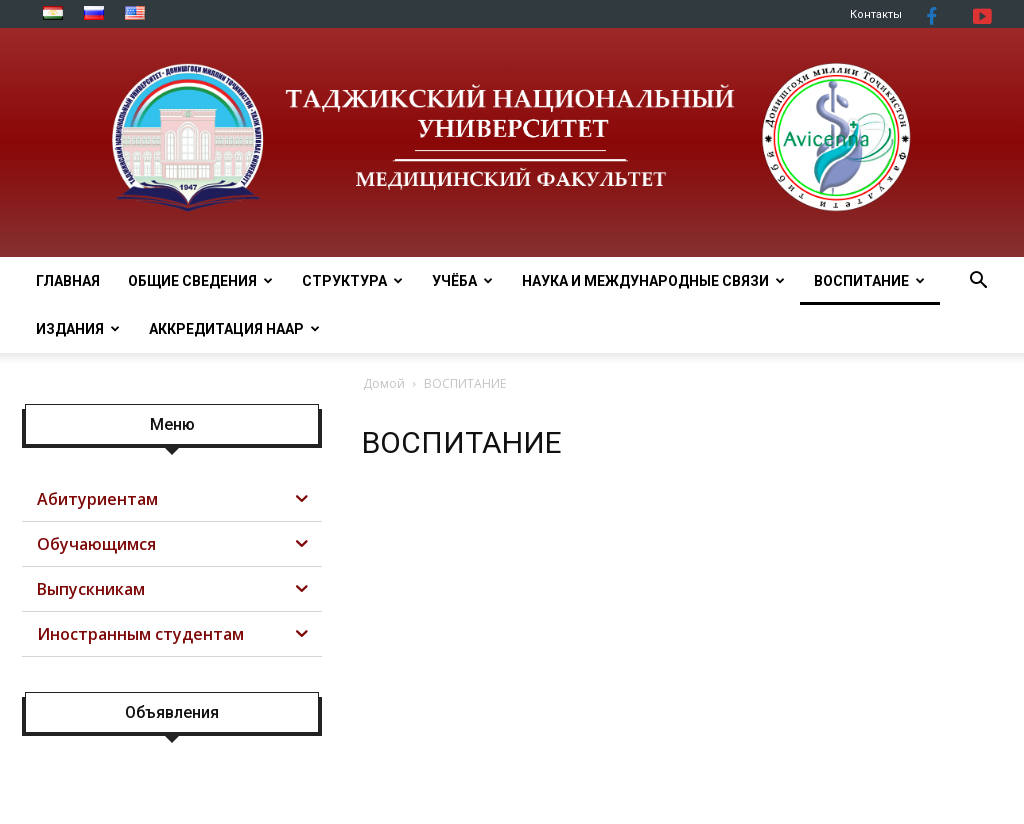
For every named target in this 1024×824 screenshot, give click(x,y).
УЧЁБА (462, 281)
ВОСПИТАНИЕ (869, 281)
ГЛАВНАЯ (68, 281)
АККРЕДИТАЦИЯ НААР (234, 329)
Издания (78, 329)
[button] (978, 282)
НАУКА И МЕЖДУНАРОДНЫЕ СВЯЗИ (653, 281)
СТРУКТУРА (352, 281)
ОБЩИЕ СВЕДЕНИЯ (200, 281)
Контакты (876, 14)
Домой (384, 383)
